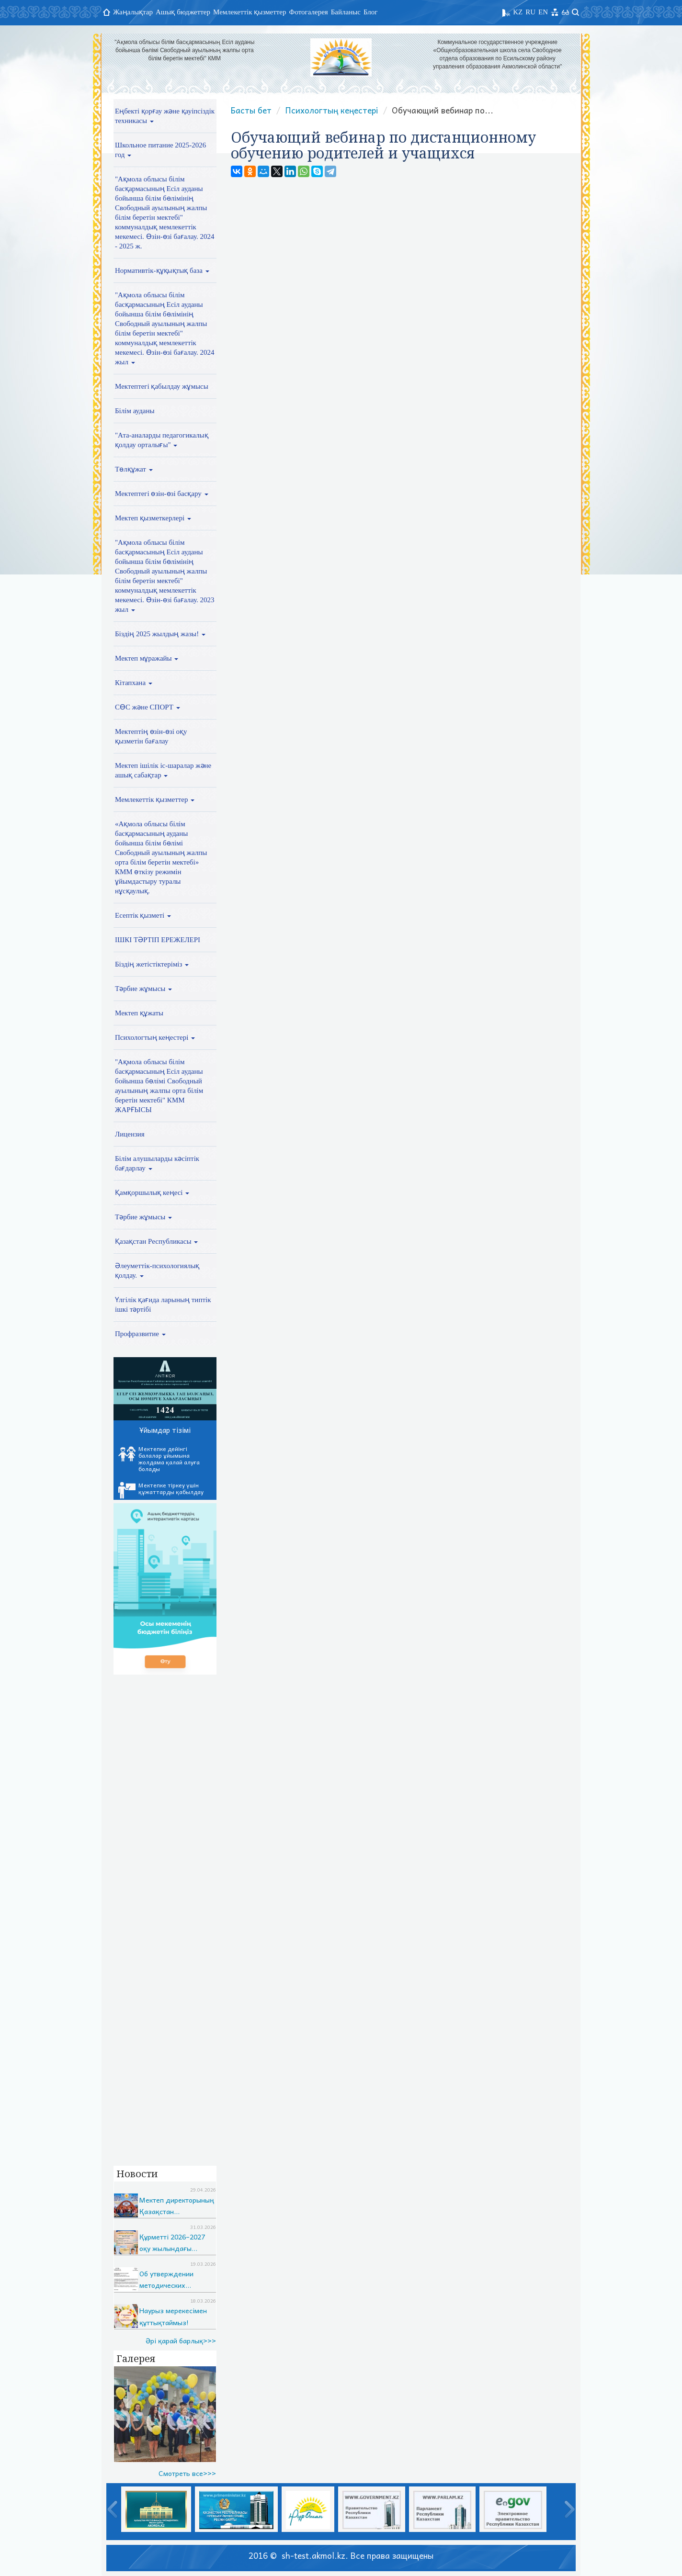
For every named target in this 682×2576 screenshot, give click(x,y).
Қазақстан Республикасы (156, 1241)
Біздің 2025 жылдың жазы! (160, 634)
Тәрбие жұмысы (143, 988)
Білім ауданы (135, 411)
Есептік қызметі (143, 915)
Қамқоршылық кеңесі (152, 1192)
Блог (371, 12)
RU (530, 12)
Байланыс (346, 12)
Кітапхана (133, 682)
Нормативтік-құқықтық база (162, 270)
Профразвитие (140, 1334)
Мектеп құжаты (139, 1013)
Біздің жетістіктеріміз (152, 964)
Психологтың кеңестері (155, 1037)
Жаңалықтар (133, 12)
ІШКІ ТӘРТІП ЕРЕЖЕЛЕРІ (157, 940)
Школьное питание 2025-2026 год (160, 149)
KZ (518, 12)
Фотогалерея (308, 12)
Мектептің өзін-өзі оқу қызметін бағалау (151, 736)
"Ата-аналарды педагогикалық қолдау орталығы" (161, 440)
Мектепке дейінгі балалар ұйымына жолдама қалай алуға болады (159, 1459)
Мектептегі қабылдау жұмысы (161, 386)
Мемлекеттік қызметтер (249, 12)
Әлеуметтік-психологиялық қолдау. (157, 1270)
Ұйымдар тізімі (165, 1430)
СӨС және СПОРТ (147, 707)
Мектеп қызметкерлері (153, 518)
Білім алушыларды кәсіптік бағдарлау (157, 1163)
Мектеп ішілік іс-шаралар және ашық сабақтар (163, 770)
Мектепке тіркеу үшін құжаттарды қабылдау (161, 1489)
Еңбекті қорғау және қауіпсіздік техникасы (165, 115)
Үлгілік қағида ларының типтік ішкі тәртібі (163, 1304)
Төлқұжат (134, 469)
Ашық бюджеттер (183, 12)
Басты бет (251, 110)
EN (543, 12)
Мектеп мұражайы (146, 658)
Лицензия (130, 1134)
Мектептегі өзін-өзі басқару (161, 493)
